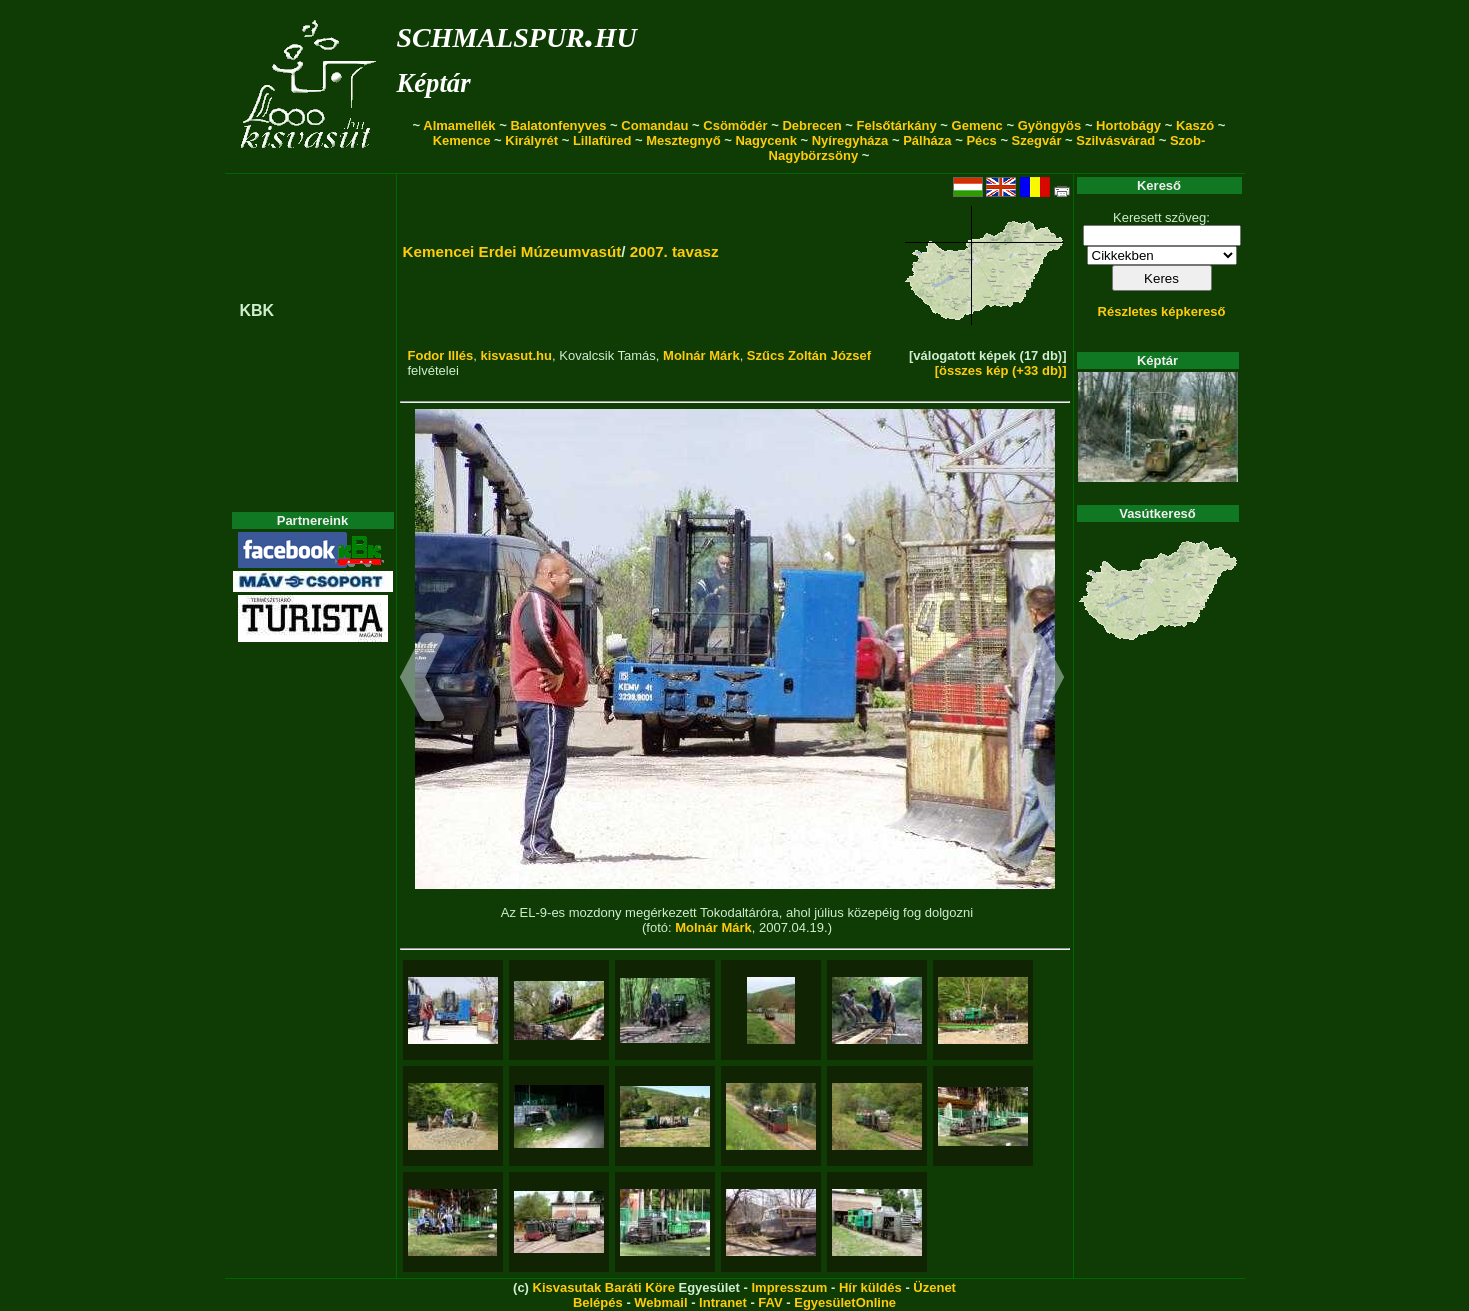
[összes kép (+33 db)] (1001, 370)
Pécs (981, 140)
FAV (770, 1302)
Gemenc (977, 125)
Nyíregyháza (850, 140)
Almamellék (459, 125)
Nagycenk (765, 140)
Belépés (598, 1302)
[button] (422, 680)
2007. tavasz (674, 251)
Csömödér (735, 125)
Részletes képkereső (1162, 311)
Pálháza (927, 140)
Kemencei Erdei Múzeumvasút (512, 251)
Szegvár (1037, 140)
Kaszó (1195, 125)
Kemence (462, 140)
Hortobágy (1128, 125)
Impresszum (789, 1287)
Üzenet (934, 1287)
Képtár (434, 83)
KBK (257, 310)
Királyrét (531, 140)
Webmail (660, 1302)
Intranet (723, 1302)
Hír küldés (870, 1287)
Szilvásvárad (1115, 140)
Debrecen (811, 125)
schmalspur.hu (517, 33)
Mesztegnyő (683, 140)
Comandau (654, 125)
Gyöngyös (1050, 125)
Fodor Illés (441, 355)
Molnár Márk (701, 355)
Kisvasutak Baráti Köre (604, 1287)
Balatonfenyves (558, 125)
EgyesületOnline (845, 1302)
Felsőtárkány (897, 125)
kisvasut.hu (516, 355)
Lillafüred (602, 140)
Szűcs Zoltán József (809, 355)
